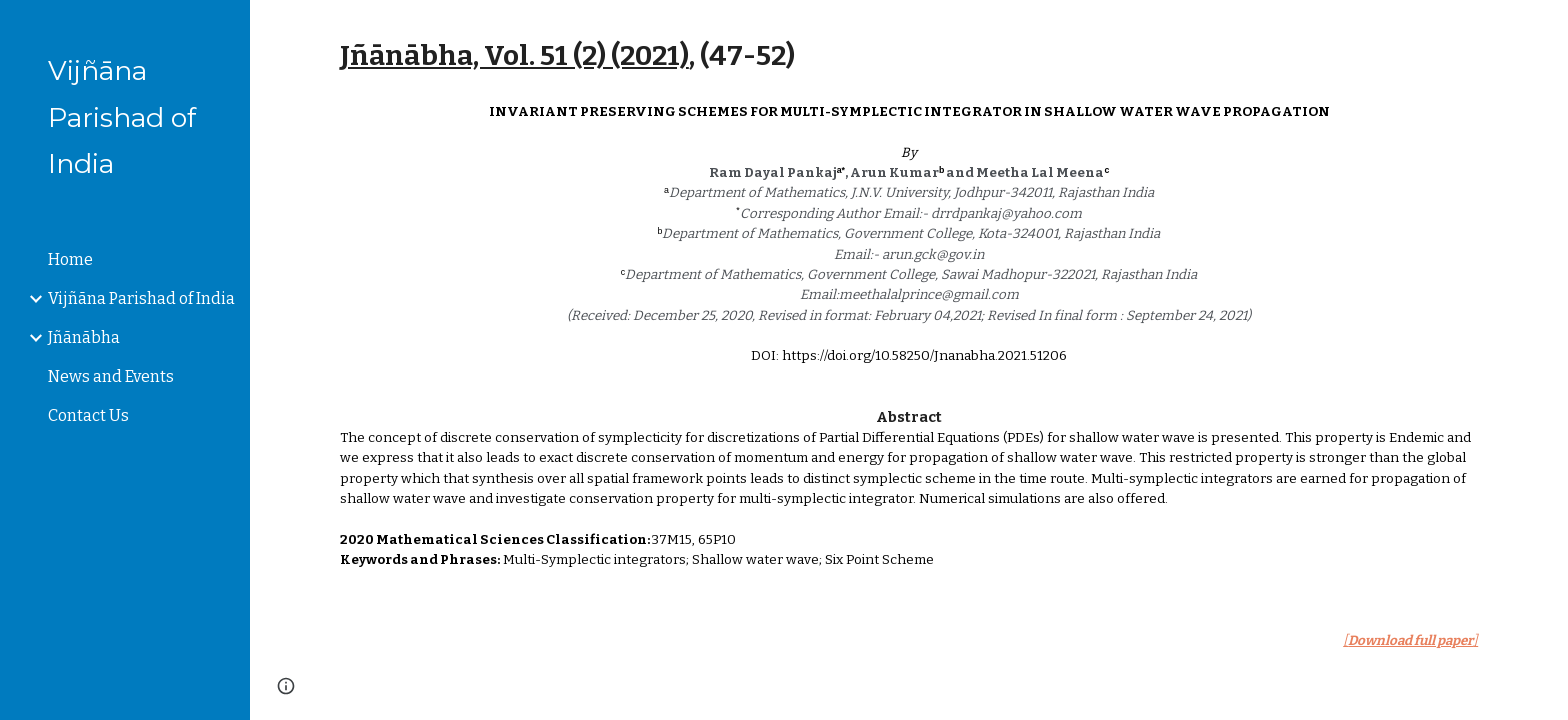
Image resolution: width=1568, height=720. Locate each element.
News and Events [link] (111, 376)
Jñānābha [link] (84, 337)
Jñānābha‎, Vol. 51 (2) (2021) (514, 55)
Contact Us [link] (88, 415)
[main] (909, 55)
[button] (1544, 28)
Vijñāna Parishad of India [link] (141, 298)
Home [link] (70, 259)
